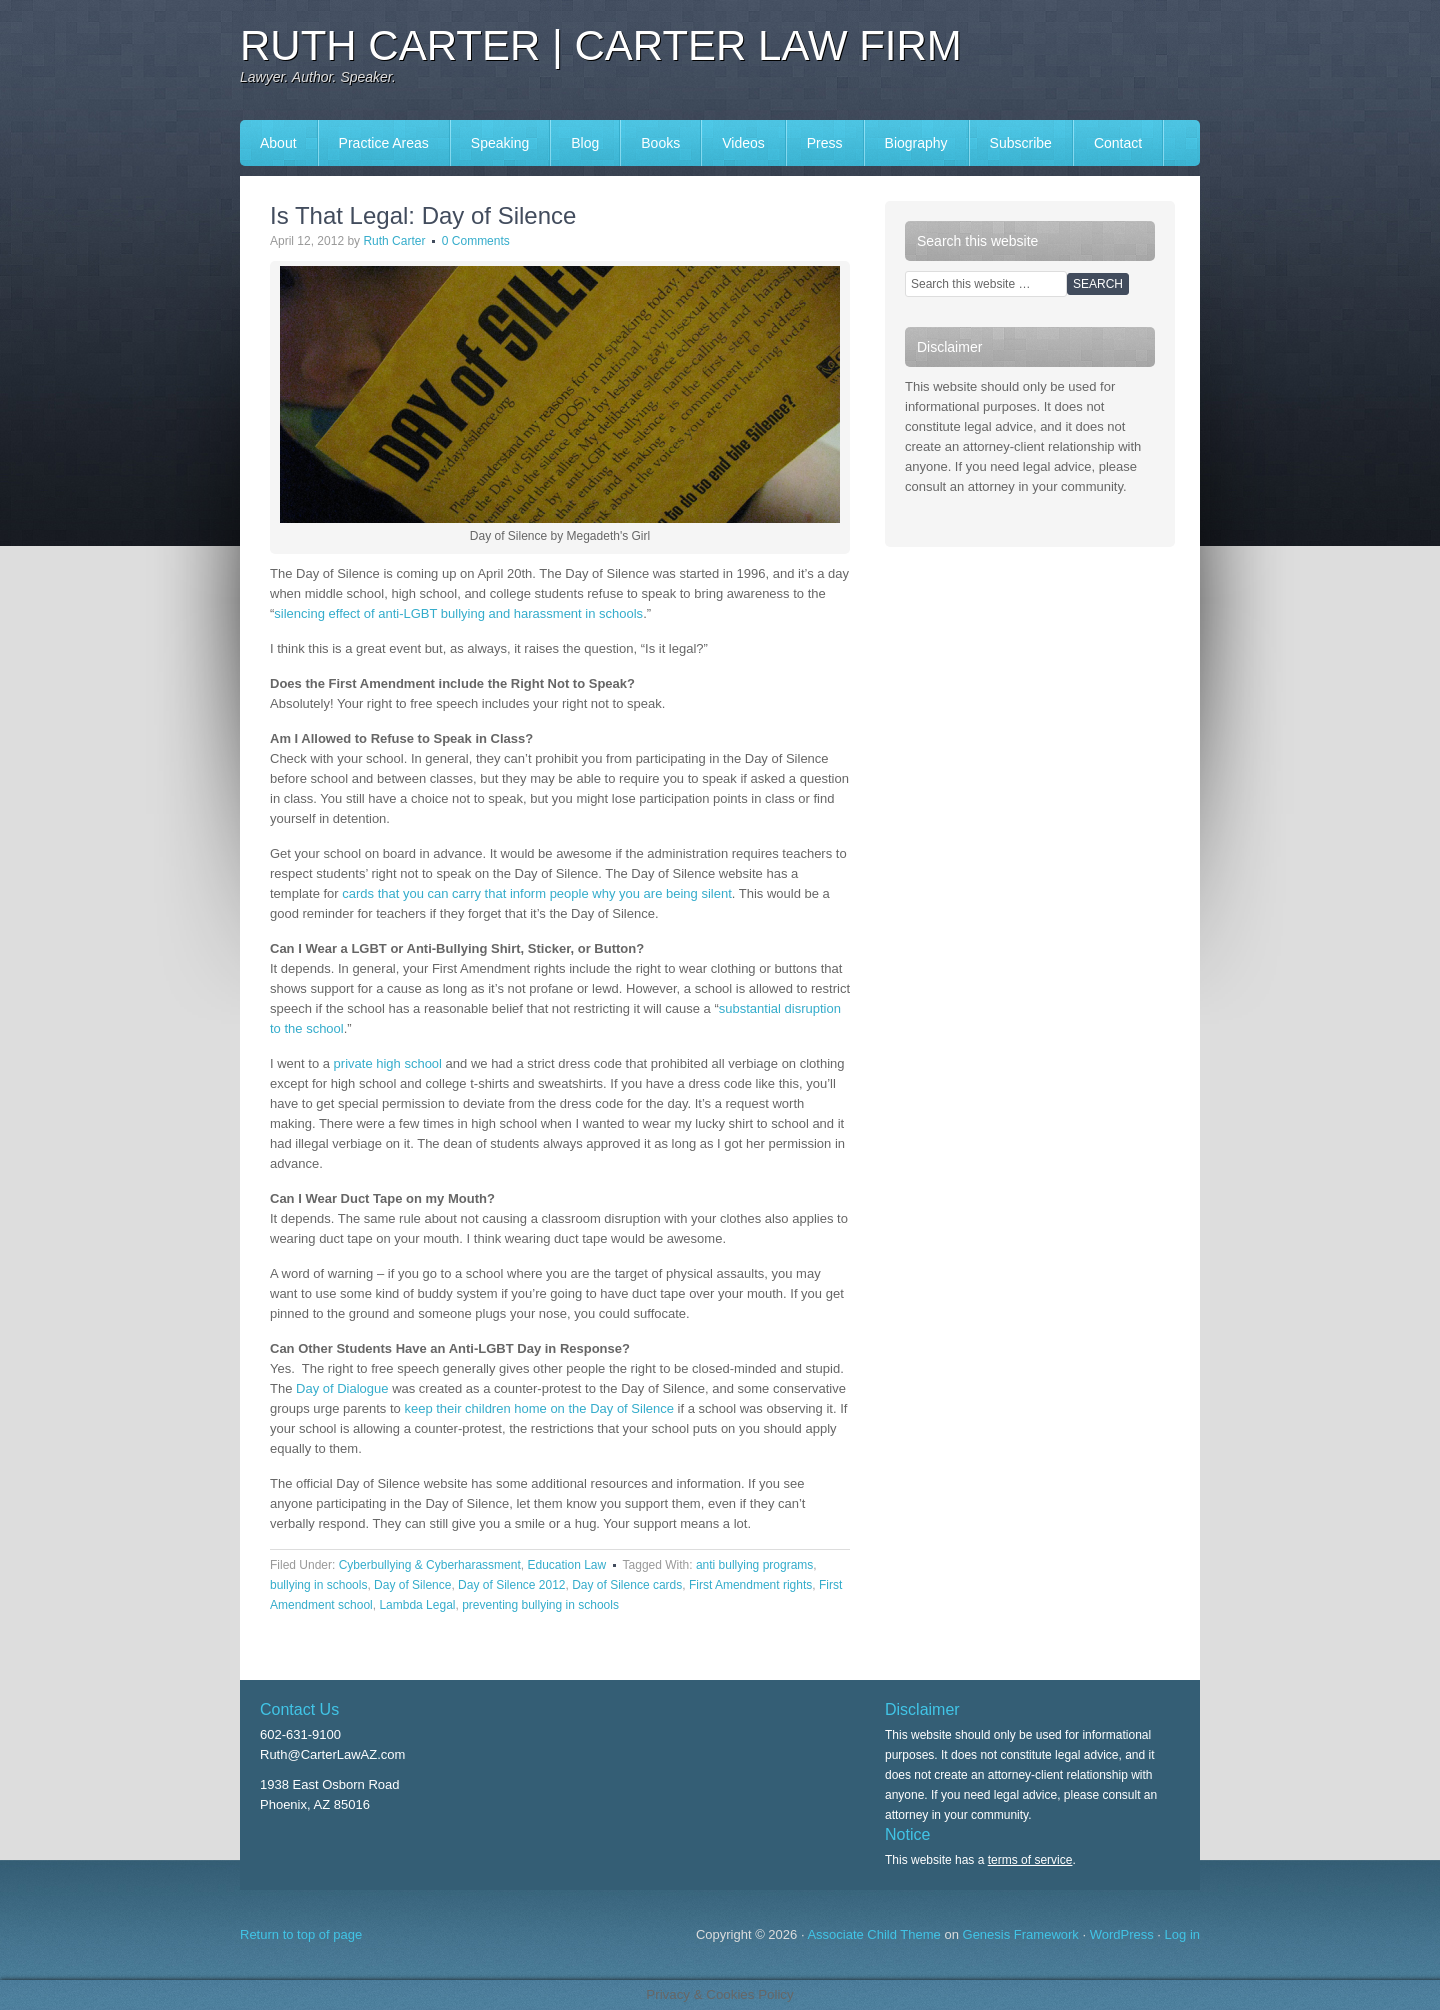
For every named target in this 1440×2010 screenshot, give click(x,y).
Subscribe (1021, 143)
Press (825, 143)
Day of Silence (412, 1585)
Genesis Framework (1021, 1934)
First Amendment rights (750, 1585)
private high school (388, 1063)
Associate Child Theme (873, 1934)
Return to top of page (301, 1934)
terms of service (1030, 1860)
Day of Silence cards (627, 1585)
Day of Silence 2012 (511, 1585)
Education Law (566, 1565)
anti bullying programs (754, 1565)
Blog (585, 143)
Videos (743, 143)
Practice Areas (384, 143)
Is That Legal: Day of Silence (423, 215)
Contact (1118, 143)
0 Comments (476, 241)
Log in (1182, 1934)
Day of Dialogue (342, 1388)
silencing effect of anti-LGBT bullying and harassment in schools (458, 613)
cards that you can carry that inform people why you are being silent (537, 893)
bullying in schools (318, 1585)
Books (660, 143)
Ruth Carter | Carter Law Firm (601, 45)
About (278, 143)
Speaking (500, 143)
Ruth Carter (394, 241)
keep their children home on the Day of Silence (539, 1408)
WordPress (1122, 1934)
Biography (916, 143)
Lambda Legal (417, 1605)
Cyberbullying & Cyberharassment (430, 1565)
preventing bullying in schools (540, 1605)
